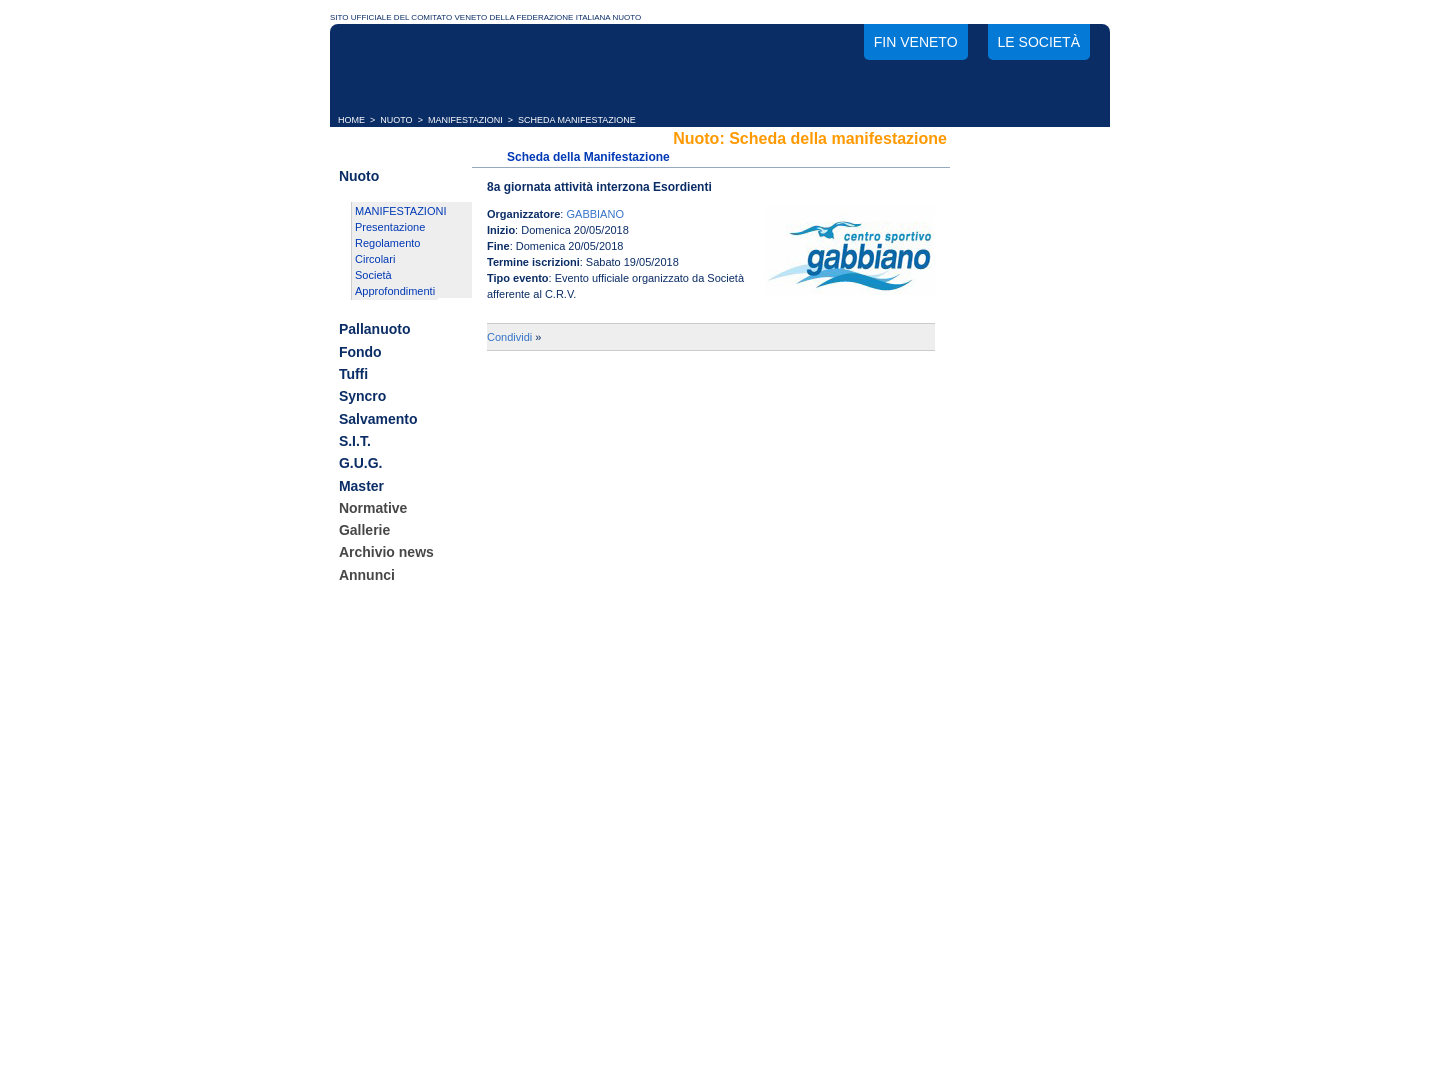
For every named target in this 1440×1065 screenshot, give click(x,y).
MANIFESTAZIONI (465, 120)
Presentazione (390, 227)
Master (361, 486)
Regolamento (387, 243)
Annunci (367, 575)
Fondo (360, 352)
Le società (1039, 42)
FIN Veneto (916, 42)
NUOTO (396, 120)
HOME (351, 120)
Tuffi (353, 374)
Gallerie (364, 530)
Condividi (509, 337)
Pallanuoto (375, 330)
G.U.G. (361, 464)
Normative (373, 508)
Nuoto (359, 176)
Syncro (362, 397)
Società (373, 275)
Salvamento (378, 419)
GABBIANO (594, 214)
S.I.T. (355, 441)
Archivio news (386, 553)
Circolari (375, 259)
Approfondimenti (395, 291)
